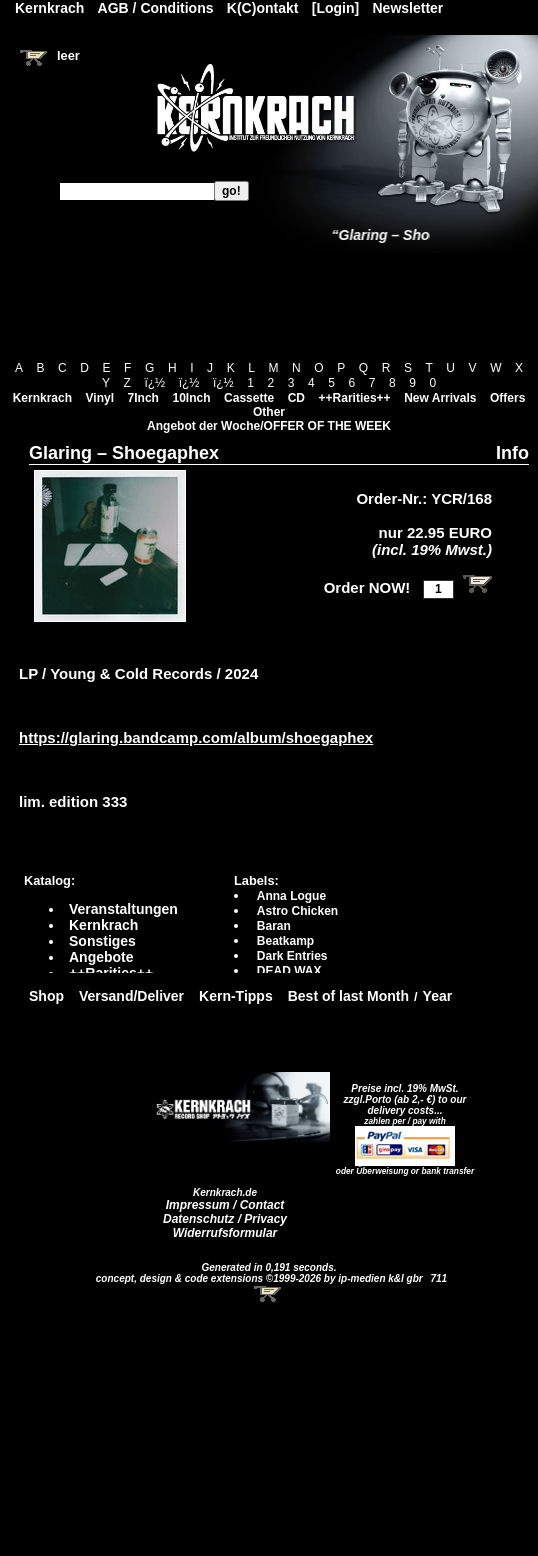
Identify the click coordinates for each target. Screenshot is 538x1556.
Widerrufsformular (225, 1233)
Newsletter (408, 8)
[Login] (335, 8)
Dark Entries (292, 956)
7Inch (143, 398)
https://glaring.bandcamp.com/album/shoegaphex (196, 737)
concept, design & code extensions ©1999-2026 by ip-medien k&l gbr (261, 1278)
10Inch (192, 398)
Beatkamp (285, 941)
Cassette (249, 398)
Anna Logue (291, 896)
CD (296, 398)
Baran (274, 926)
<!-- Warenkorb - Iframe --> (269, 1294)
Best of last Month (348, 996)
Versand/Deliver (131, 996)
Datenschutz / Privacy (225, 1219)
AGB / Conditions (156, 8)
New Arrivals (440, 398)
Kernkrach (42, 398)
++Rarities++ (355, 398)
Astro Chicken (297, 911)
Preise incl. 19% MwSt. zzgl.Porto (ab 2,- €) (401, 1094)
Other (269, 412)
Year (438, 996)
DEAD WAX (289, 971)
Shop (46, 996)
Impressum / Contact (225, 1205)
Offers (507, 398)
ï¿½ (154, 383)
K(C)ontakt (263, 8)
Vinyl (100, 398)
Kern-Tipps (236, 996)
